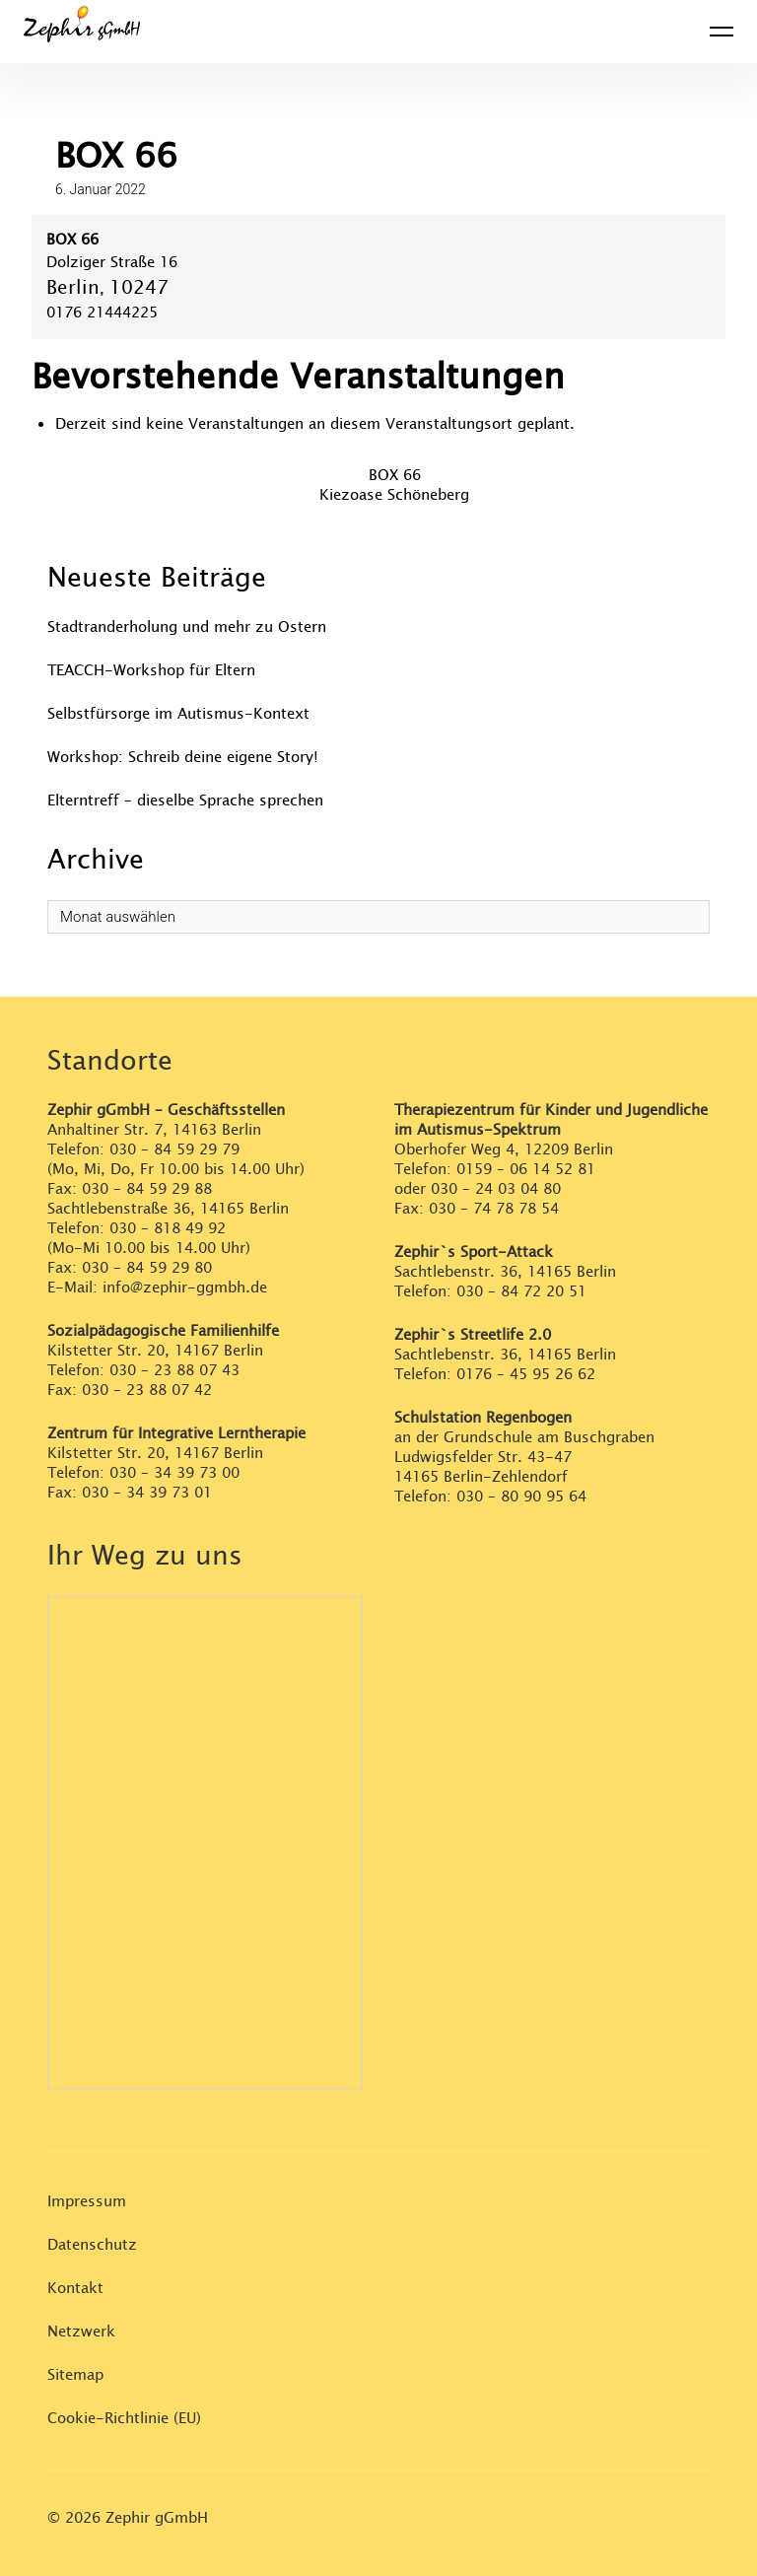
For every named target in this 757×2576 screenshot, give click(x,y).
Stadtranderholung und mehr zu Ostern (186, 627)
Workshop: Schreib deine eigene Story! (182, 757)
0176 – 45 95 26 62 (525, 1374)
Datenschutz (92, 2245)
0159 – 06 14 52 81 (525, 1169)
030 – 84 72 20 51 (521, 1292)
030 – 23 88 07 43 (174, 1370)
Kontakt (75, 2288)
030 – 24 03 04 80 (498, 1189)
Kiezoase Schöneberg (394, 495)
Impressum (86, 2202)
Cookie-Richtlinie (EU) (124, 2418)
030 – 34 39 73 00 (174, 1473)
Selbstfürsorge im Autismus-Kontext (178, 714)
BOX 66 (395, 475)
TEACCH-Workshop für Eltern (151, 671)
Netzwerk (81, 2332)
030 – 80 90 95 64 (521, 1497)
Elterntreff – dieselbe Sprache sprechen (185, 801)
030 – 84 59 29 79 (174, 1150)
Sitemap (75, 2375)
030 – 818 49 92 (167, 1229)
